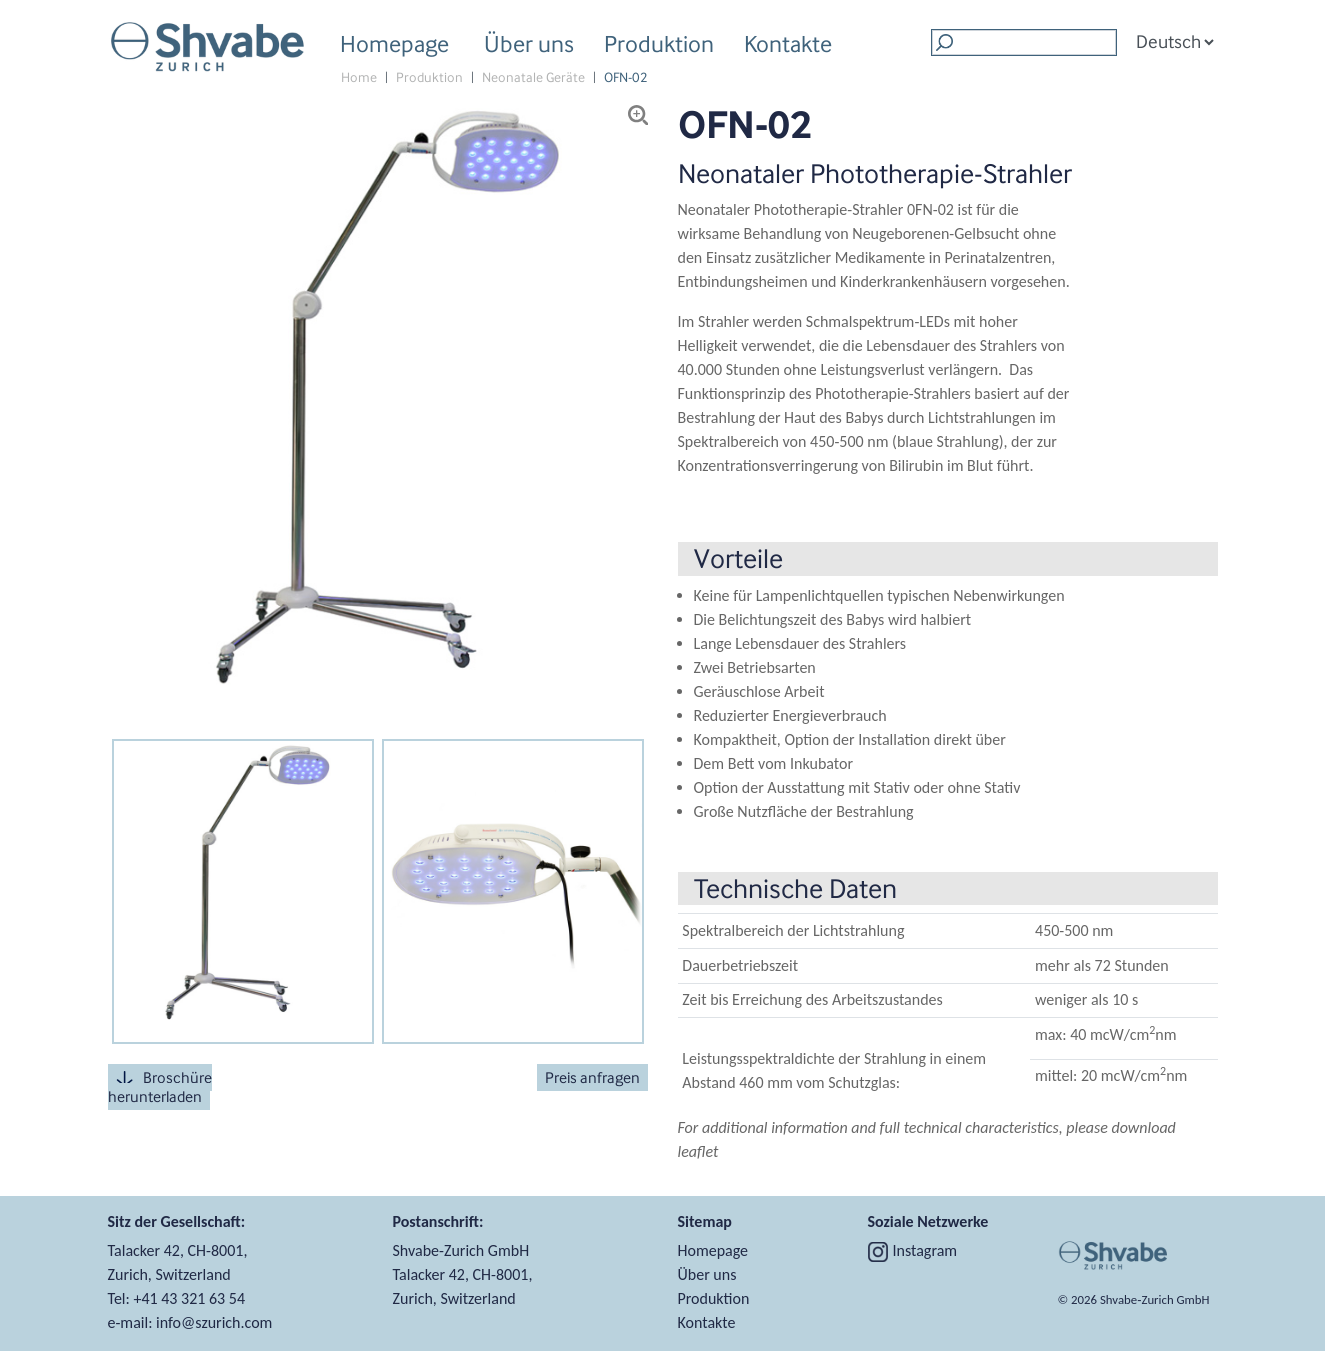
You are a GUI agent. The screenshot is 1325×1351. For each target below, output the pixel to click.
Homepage (394, 43)
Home (359, 77)
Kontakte (788, 43)
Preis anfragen (592, 1077)
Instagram (913, 1250)
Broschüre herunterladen (160, 1087)
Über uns (529, 46)
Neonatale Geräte (533, 77)
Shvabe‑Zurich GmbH (1155, 1299)
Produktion (659, 46)
